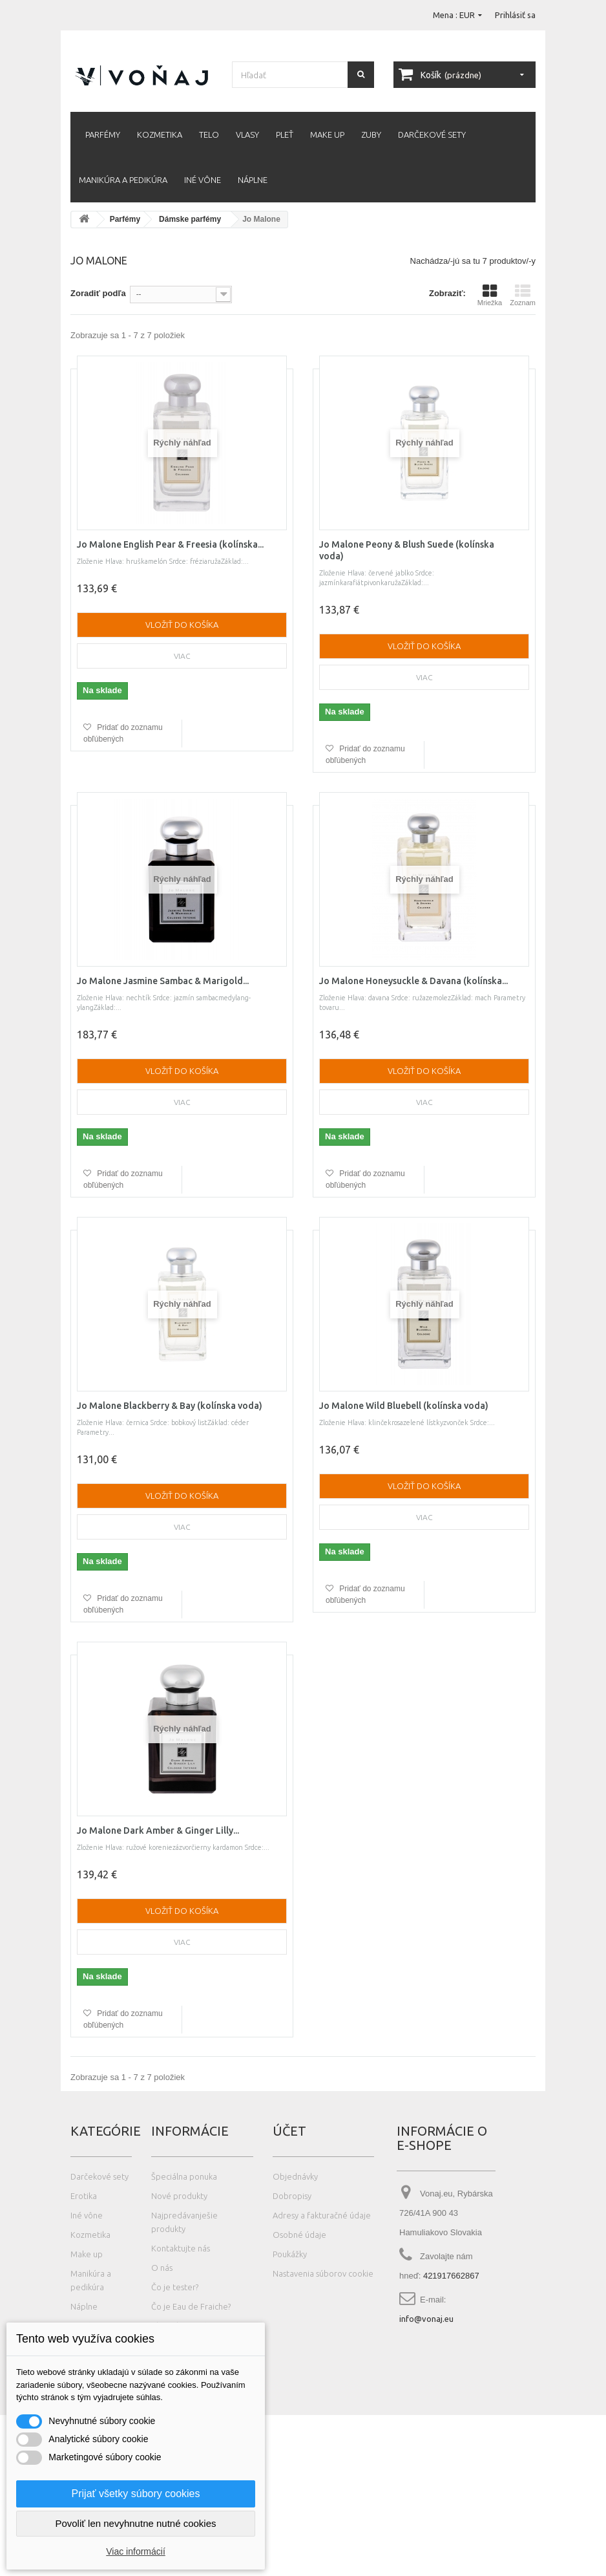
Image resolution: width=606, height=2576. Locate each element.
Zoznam (523, 294)
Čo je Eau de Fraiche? (191, 2306)
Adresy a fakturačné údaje (322, 2215)
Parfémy (102, 134)
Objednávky (295, 2176)
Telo (209, 134)
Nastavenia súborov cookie (323, 2273)
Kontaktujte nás (180, 2248)
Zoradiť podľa (98, 293)
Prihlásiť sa (515, 14)
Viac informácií (135, 2551)
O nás (161, 2267)
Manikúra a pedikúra (123, 179)
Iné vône (202, 179)
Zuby (371, 134)
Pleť (284, 134)
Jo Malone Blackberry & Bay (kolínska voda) (169, 1406)
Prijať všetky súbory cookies (136, 2493)
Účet (289, 2130)
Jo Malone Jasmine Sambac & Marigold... (163, 981)
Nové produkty (179, 2195)
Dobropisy (292, 2195)
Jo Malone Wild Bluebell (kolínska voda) (403, 1406)
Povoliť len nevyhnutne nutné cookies (135, 2523)
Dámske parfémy (190, 219)
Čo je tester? (174, 2287)
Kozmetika (159, 134)
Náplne (252, 179)
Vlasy (247, 134)
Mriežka (490, 294)
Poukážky (290, 2254)
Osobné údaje (299, 2234)
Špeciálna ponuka (184, 2176)
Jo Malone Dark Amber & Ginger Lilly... (158, 1830)
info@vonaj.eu (426, 2318)
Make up (327, 134)
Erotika (83, 2195)
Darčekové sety (432, 134)
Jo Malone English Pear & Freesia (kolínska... (170, 544)
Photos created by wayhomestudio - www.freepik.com (160, 2570)
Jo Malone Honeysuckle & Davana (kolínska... (413, 981)
